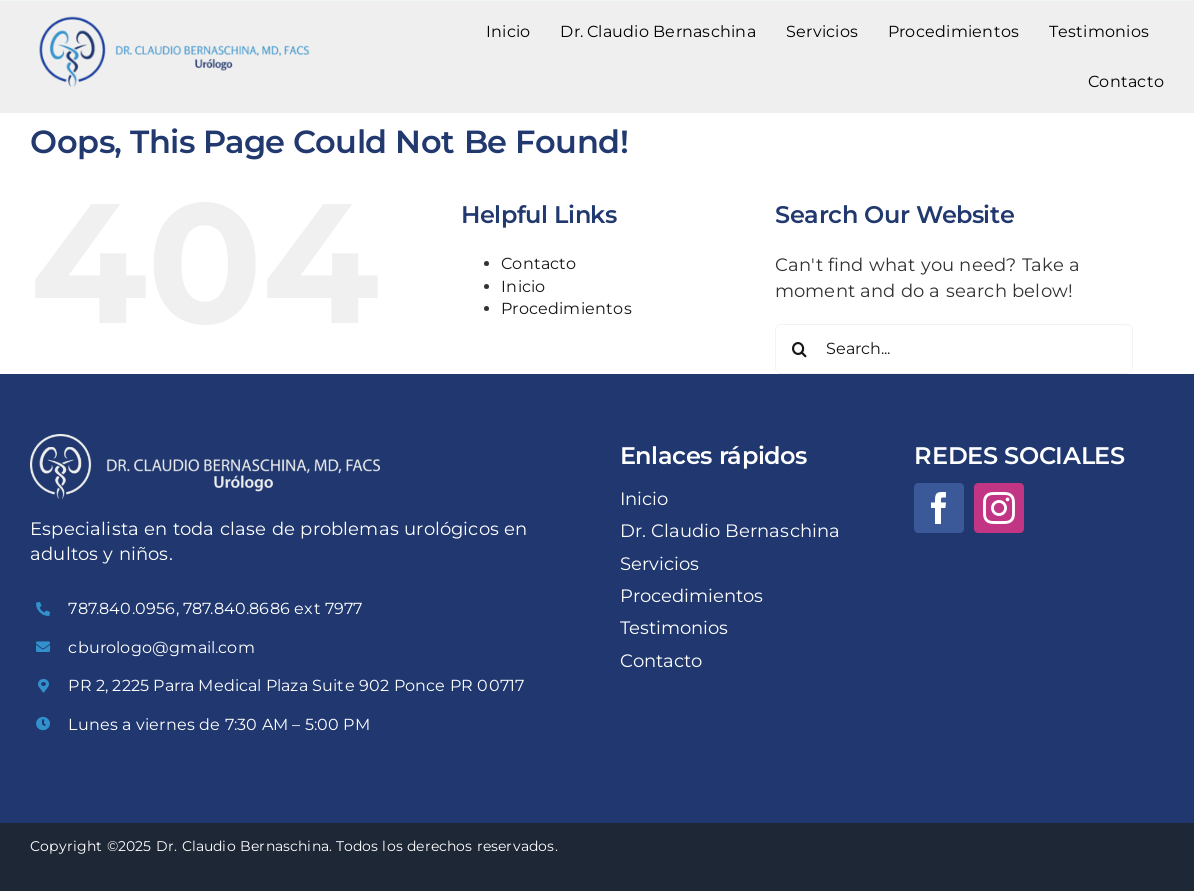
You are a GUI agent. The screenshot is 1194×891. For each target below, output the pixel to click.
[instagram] (999, 508)
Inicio (523, 286)
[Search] (800, 349)
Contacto (538, 263)
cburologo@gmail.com (161, 647)
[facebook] (939, 508)
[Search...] (954, 349)
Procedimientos (566, 308)
